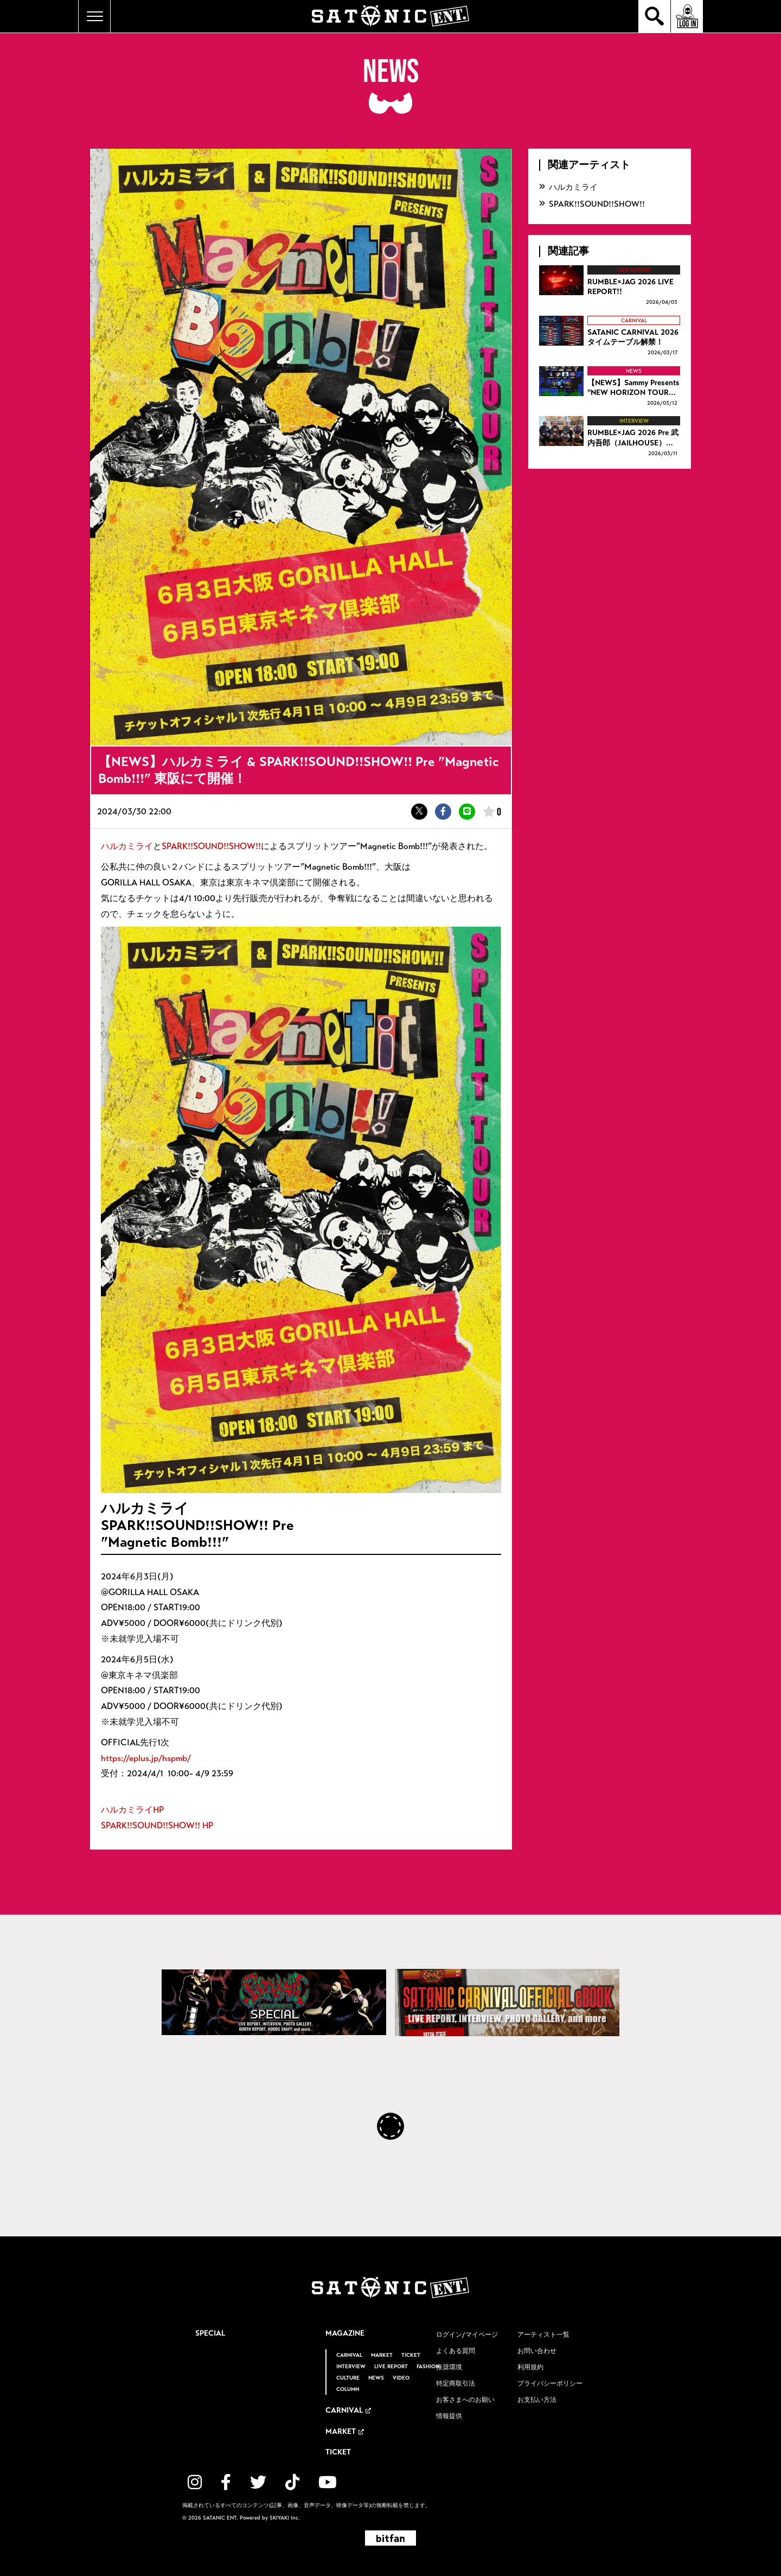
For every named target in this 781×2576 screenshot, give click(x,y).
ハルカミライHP (132, 1810)
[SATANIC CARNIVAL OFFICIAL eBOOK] (507, 2002)
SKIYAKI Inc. (285, 2518)
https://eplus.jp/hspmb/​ (146, 1758)
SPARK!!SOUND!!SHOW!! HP (157, 1825)
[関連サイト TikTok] (292, 2482)
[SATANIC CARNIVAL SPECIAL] (274, 2002)
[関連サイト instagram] (194, 2482)
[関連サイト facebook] (225, 2482)
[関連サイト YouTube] (327, 2482)
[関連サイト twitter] (258, 2482)
